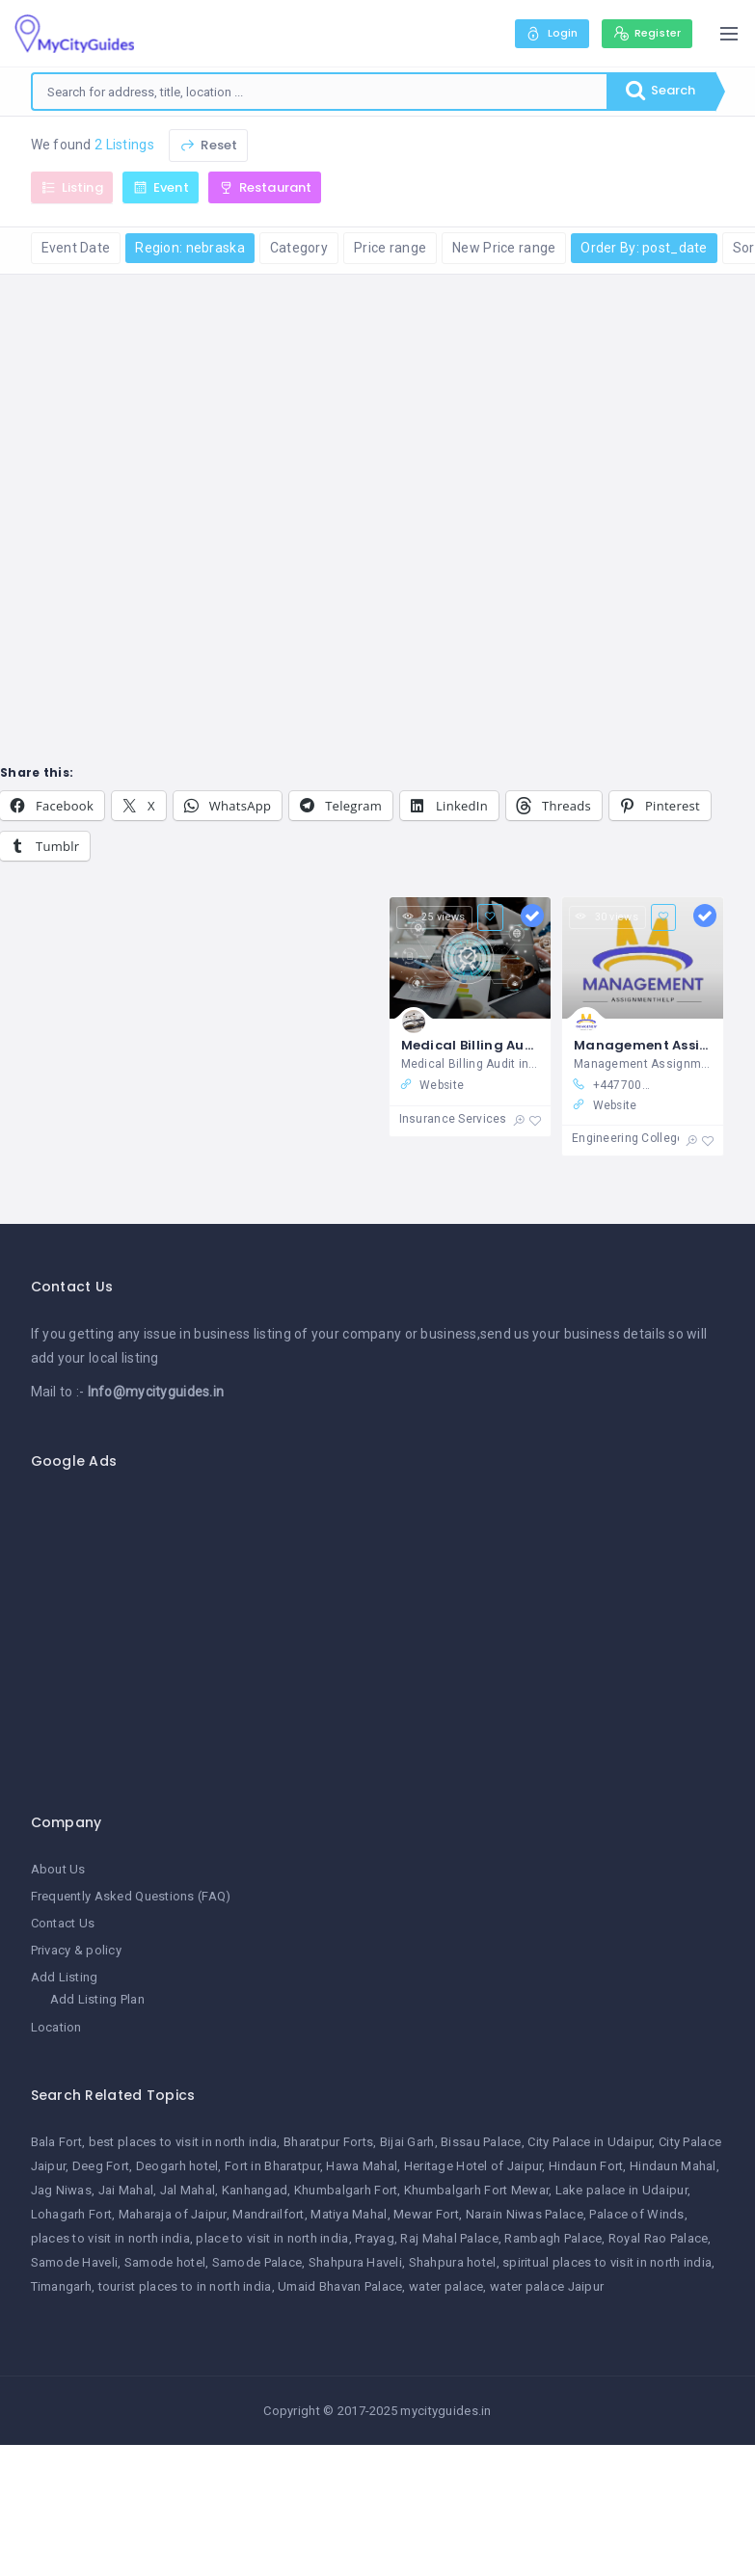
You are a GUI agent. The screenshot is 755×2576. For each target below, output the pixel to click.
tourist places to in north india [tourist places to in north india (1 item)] (185, 2286)
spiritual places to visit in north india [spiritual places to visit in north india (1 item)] (607, 2262)
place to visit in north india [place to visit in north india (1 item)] (272, 2238)
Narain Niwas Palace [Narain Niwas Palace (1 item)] (524, 2215)
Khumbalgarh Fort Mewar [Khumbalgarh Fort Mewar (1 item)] (476, 2191)
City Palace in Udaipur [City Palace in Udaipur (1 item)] (589, 2143)
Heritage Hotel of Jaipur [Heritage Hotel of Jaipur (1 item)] (473, 2167)
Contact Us (63, 1924)
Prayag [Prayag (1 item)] (374, 2238)
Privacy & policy (76, 1951)
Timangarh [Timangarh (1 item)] (62, 2286)
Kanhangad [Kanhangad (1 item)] (255, 2191)
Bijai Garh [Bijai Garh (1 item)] (407, 2143)
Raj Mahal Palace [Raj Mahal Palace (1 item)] (449, 2238)
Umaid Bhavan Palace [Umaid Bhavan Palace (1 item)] (340, 2286)
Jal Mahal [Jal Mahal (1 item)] (188, 2191)
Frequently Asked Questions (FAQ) (131, 1896)
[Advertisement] (386, 1631)
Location (56, 2027)
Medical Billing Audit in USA (496, 1045)
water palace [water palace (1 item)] (446, 2286)
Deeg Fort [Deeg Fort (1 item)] (101, 2167)
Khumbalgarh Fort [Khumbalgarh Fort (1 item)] (345, 2191)
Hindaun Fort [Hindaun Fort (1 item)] (586, 2167)
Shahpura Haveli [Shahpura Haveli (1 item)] (355, 2262)
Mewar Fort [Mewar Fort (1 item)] (426, 2215)
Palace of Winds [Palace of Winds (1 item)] (636, 2215)
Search (657, 91)
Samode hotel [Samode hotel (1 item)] (164, 2262)
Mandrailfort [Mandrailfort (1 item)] (268, 2215)
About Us (58, 1869)
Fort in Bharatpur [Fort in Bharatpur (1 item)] (272, 2167)
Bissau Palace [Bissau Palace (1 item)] (481, 2143)
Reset (208, 145)
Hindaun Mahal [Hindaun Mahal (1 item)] (673, 2167)
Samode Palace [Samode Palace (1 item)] (257, 2262)
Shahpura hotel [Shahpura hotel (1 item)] (453, 2262)
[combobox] (317, 91)
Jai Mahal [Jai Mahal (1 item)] (126, 2191)
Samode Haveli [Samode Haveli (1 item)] (75, 2262)
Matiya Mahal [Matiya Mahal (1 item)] (348, 2215)
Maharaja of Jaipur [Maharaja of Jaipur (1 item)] (173, 2215)
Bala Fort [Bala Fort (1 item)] (57, 2143)
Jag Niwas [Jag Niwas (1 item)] (62, 2191)
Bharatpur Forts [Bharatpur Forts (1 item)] (328, 2143)
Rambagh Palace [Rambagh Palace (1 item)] (553, 2238)
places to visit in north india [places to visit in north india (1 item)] (110, 2238)
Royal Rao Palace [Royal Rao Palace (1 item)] (658, 2238)
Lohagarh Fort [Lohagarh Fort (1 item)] (72, 2215)
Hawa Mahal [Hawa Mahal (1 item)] (361, 2167)
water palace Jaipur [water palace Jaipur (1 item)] (547, 2286)
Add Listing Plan (97, 2000)
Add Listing (64, 1978)
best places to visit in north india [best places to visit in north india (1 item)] (183, 2143)
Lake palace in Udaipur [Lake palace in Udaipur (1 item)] (621, 2191)
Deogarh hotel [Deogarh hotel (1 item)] (177, 2167)
